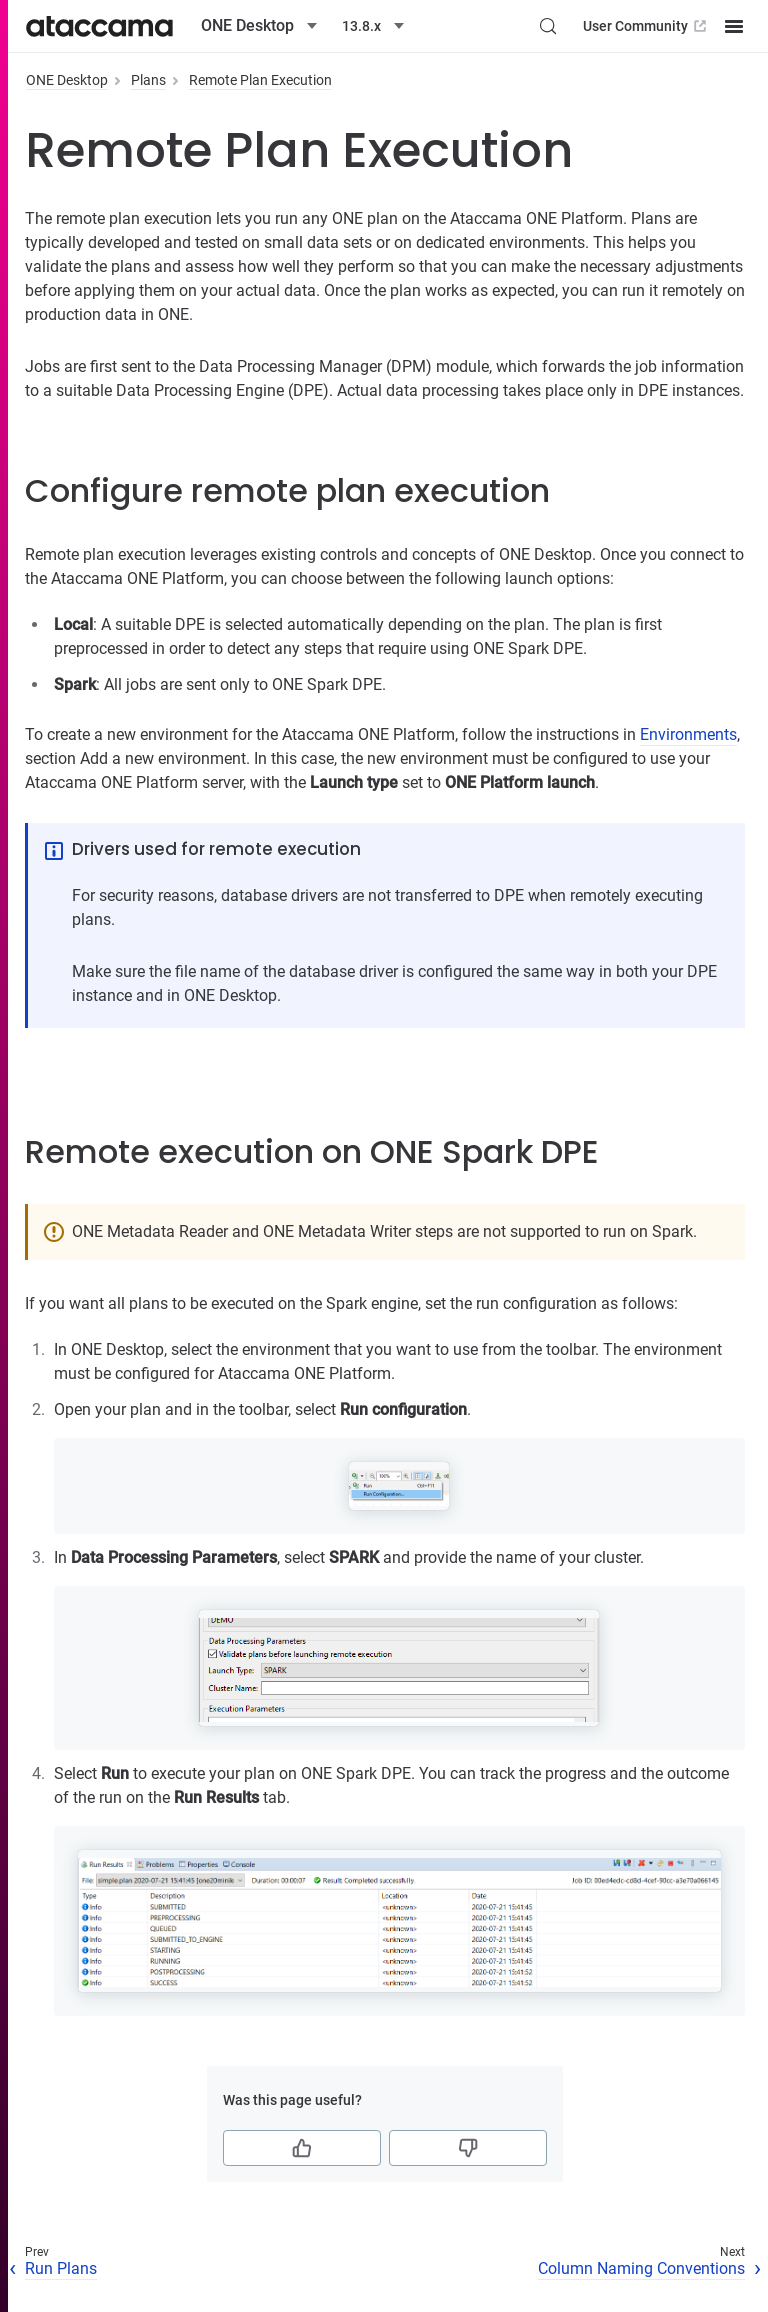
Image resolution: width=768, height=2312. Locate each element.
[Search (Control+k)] (548, 26)
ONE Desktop (67, 80)
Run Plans (61, 2268)
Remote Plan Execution (260, 80)
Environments (688, 734)
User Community (646, 26)
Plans (148, 80)
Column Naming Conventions (641, 2268)
